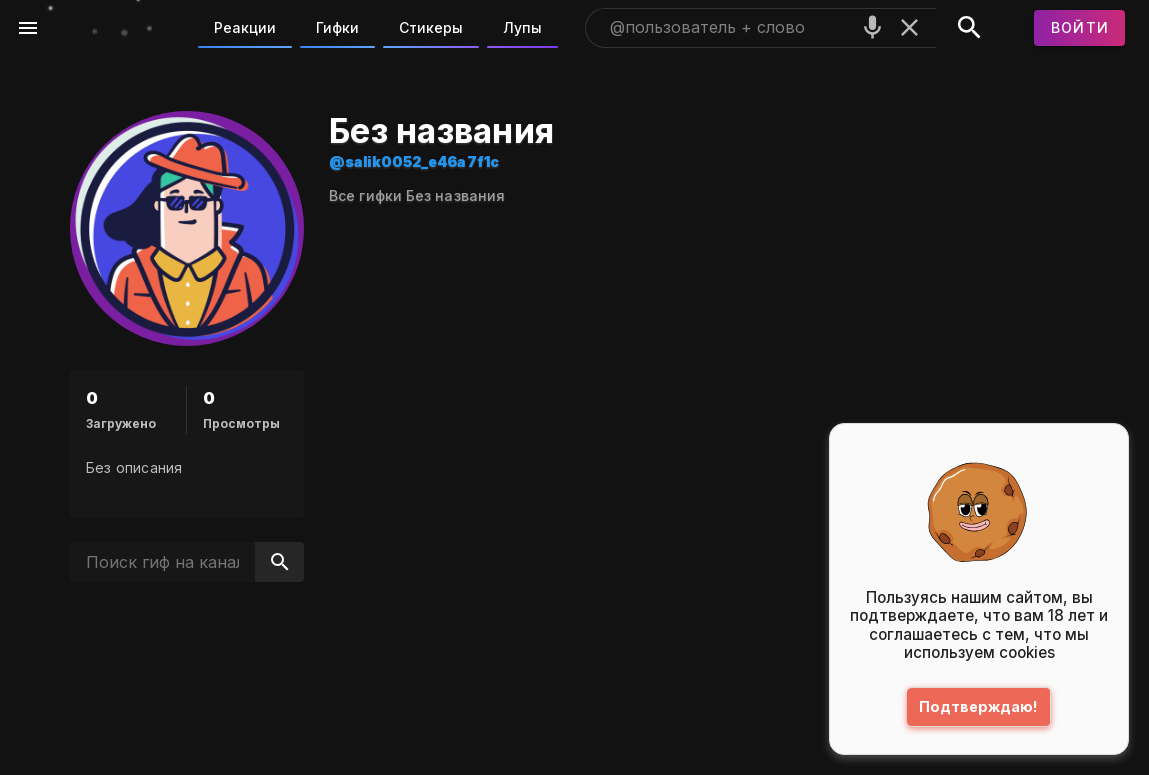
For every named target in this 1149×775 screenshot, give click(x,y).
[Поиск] (969, 28)
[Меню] (28, 28)
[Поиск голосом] (872, 27)
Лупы (522, 27)
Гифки (337, 27)
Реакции (245, 27)
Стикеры (431, 27)
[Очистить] (909, 27)
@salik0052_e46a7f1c (414, 161)
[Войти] (1080, 28)
